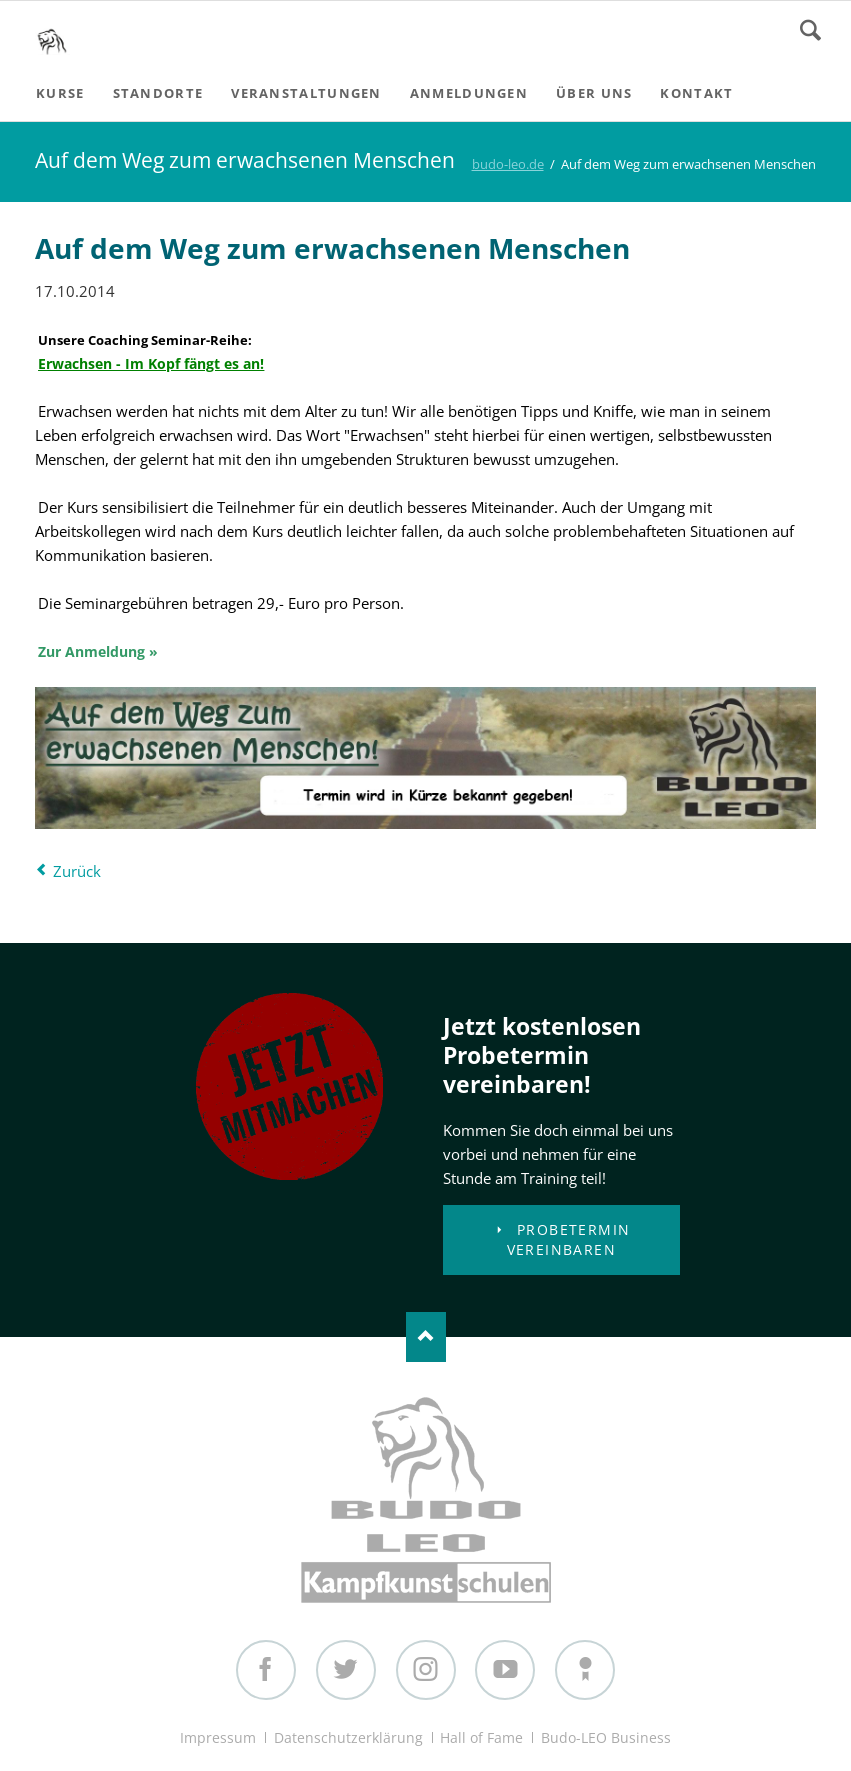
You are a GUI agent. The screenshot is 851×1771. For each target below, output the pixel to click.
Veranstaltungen (306, 93)
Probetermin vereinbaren (569, 1239)
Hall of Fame (481, 1737)
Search (810, 30)
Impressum (218, 1737)
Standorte (158, 93)
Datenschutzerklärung (348, 1737)
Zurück (77, 871)
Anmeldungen (469, 93)
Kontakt (696, 93)
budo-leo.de (508, 164)
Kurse (60, 93)
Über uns (594, 93)
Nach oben (426, 1337)
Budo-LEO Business (606, 1737)
